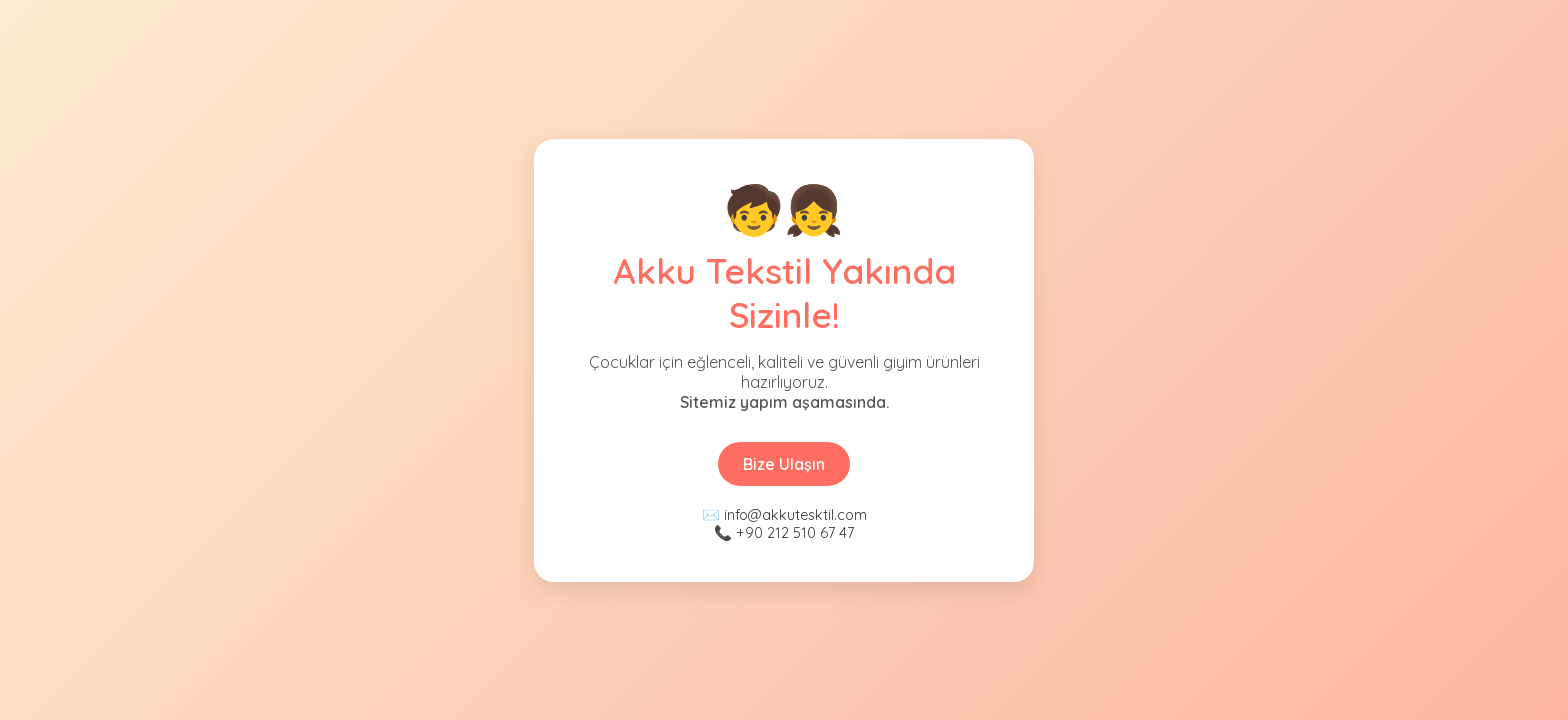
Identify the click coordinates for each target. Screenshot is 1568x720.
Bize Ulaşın (784, 464)
